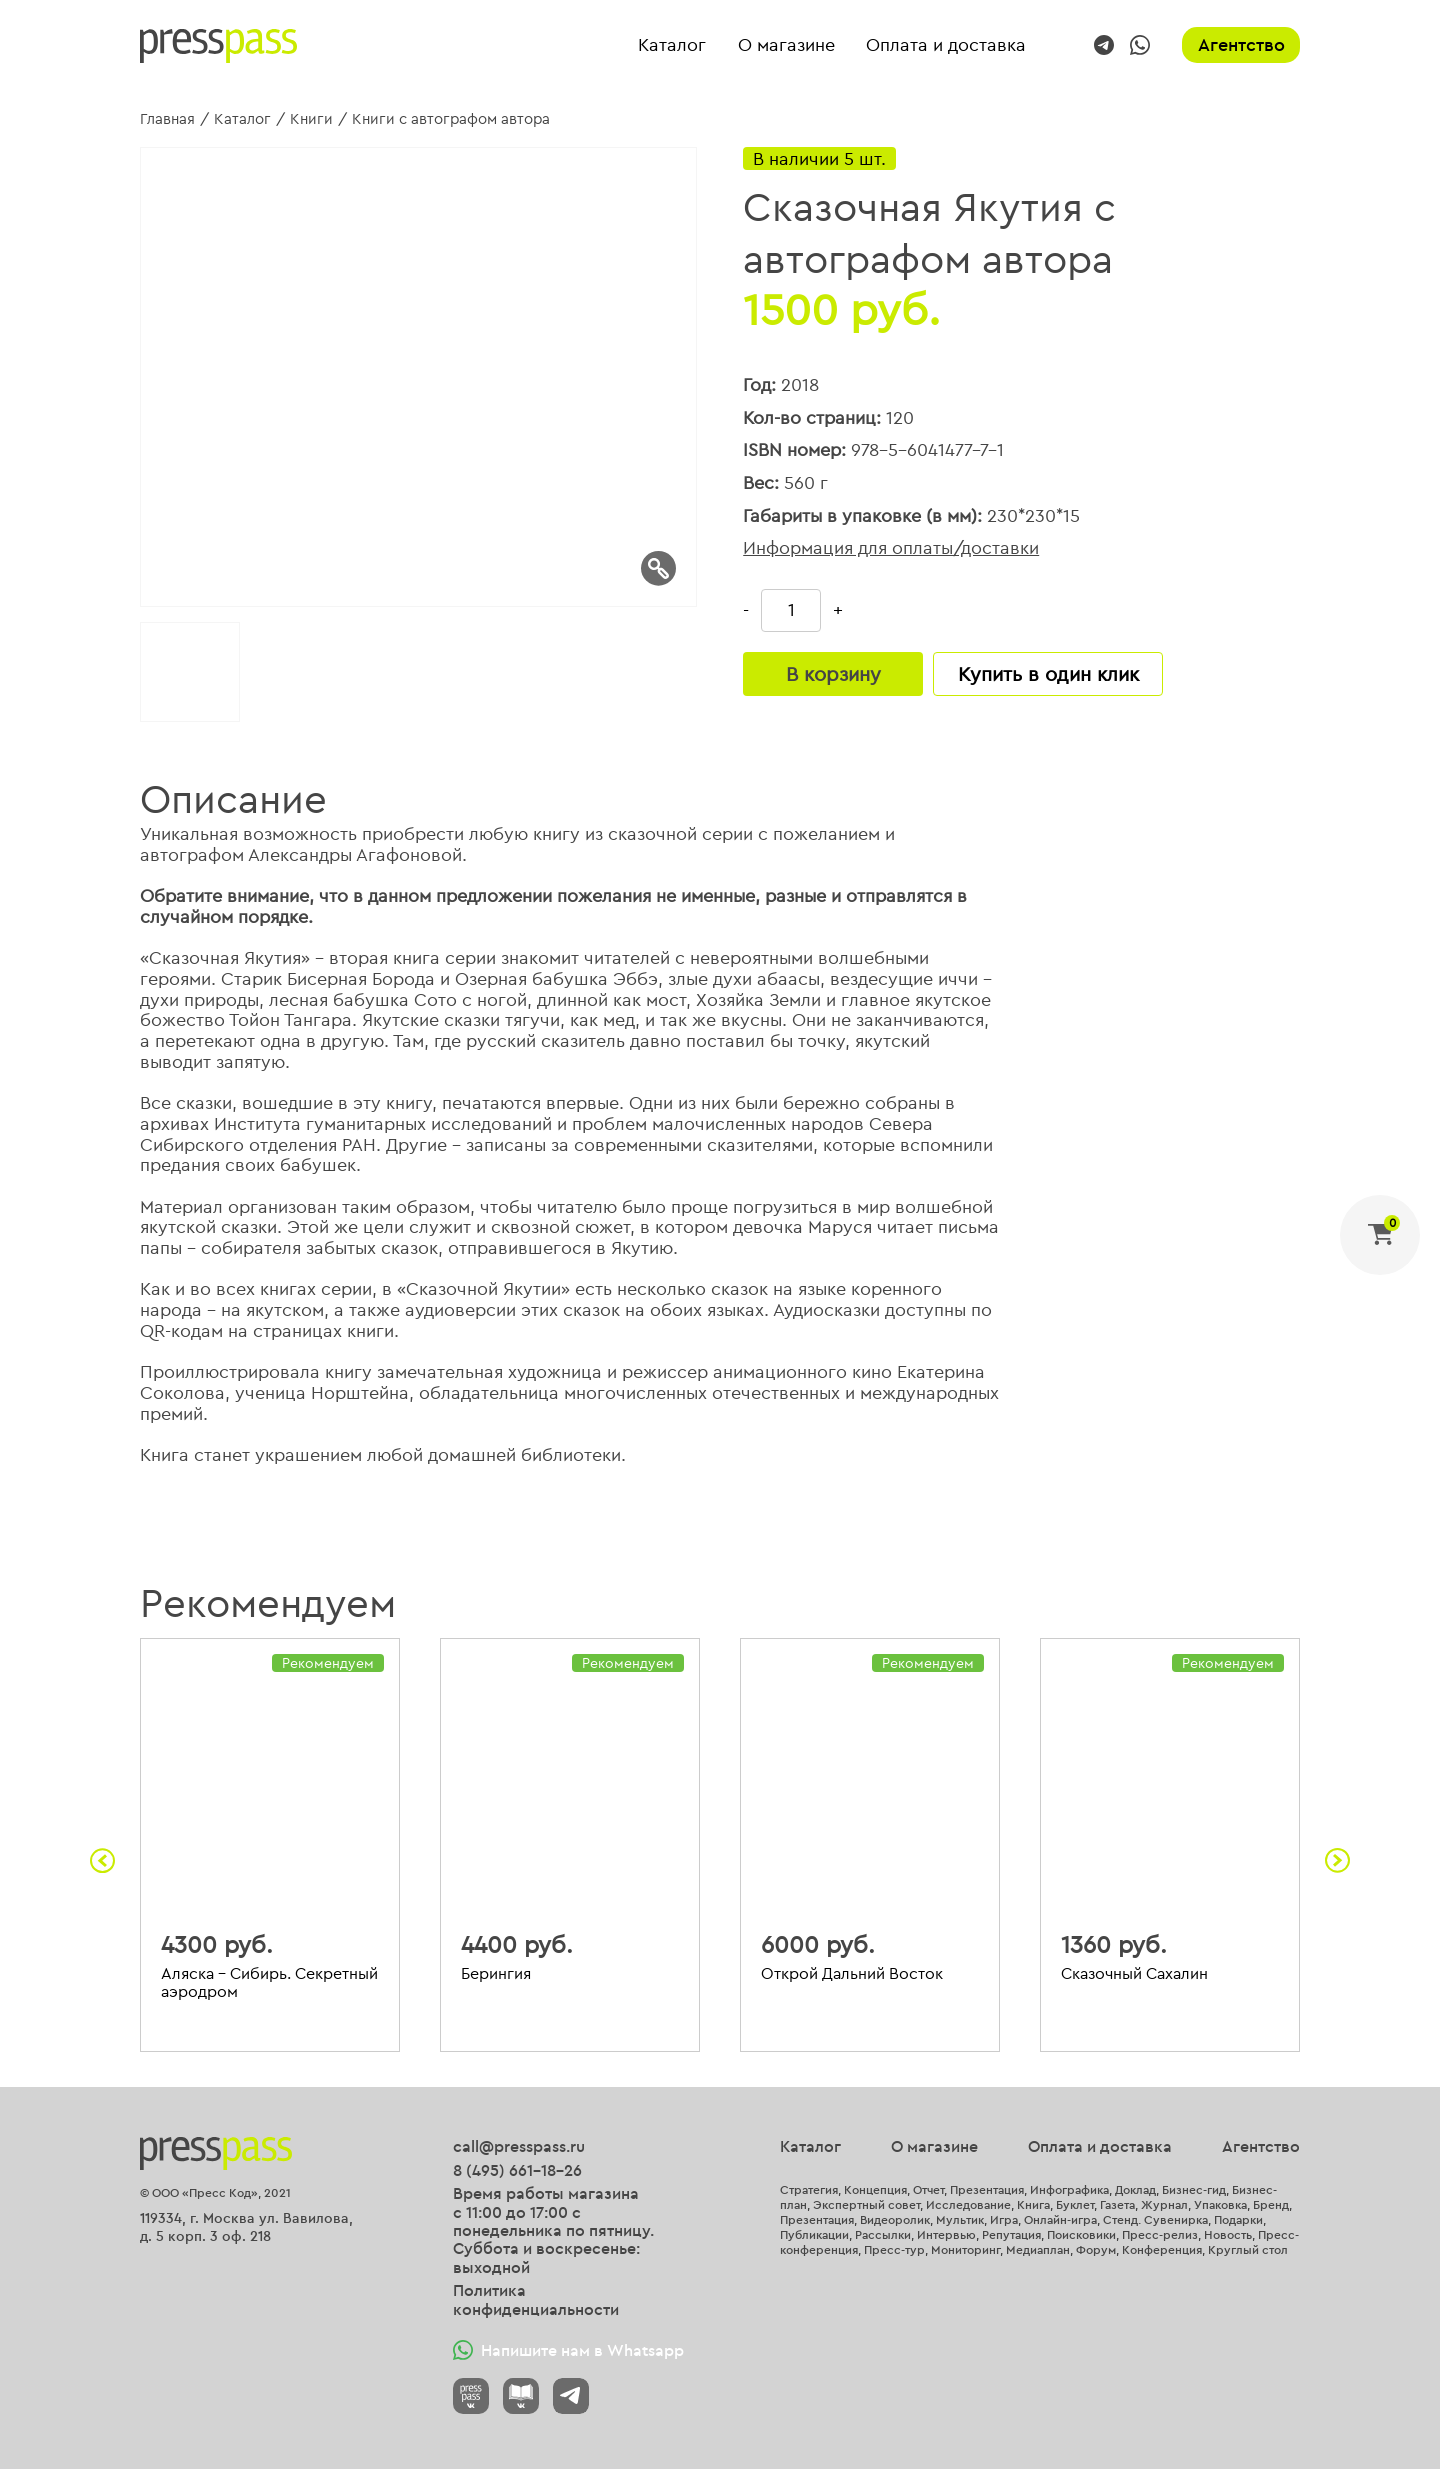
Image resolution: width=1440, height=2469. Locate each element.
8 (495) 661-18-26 (517, 2170)
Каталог (672, 45)
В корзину (833, 673)
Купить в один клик (1048, 673)
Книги (311, 118)
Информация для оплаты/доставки (891, 548)
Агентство (1241, 44)
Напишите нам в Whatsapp (568, 2350)
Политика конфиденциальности (536, 2299)
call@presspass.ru (519, 2146)
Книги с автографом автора (451, 118)
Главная (167, 118)
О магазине (786, 45)
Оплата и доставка (946, 45)
